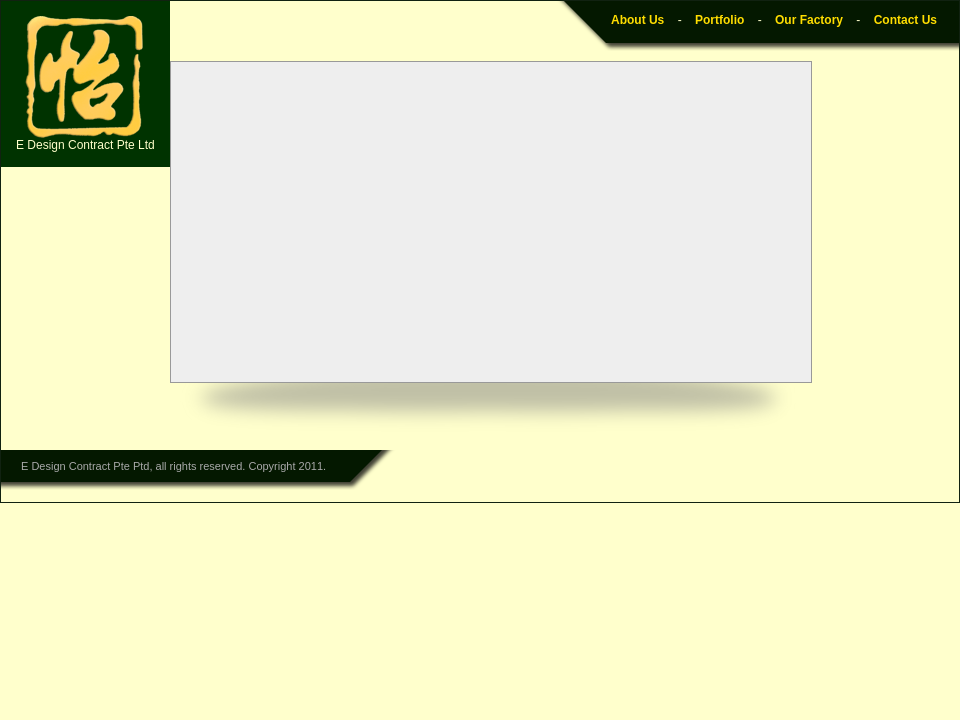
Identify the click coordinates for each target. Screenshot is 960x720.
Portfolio (719, 20)
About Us (637, 20)
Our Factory (809, 20)
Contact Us (905, 20)
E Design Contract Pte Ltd (85, 84)
